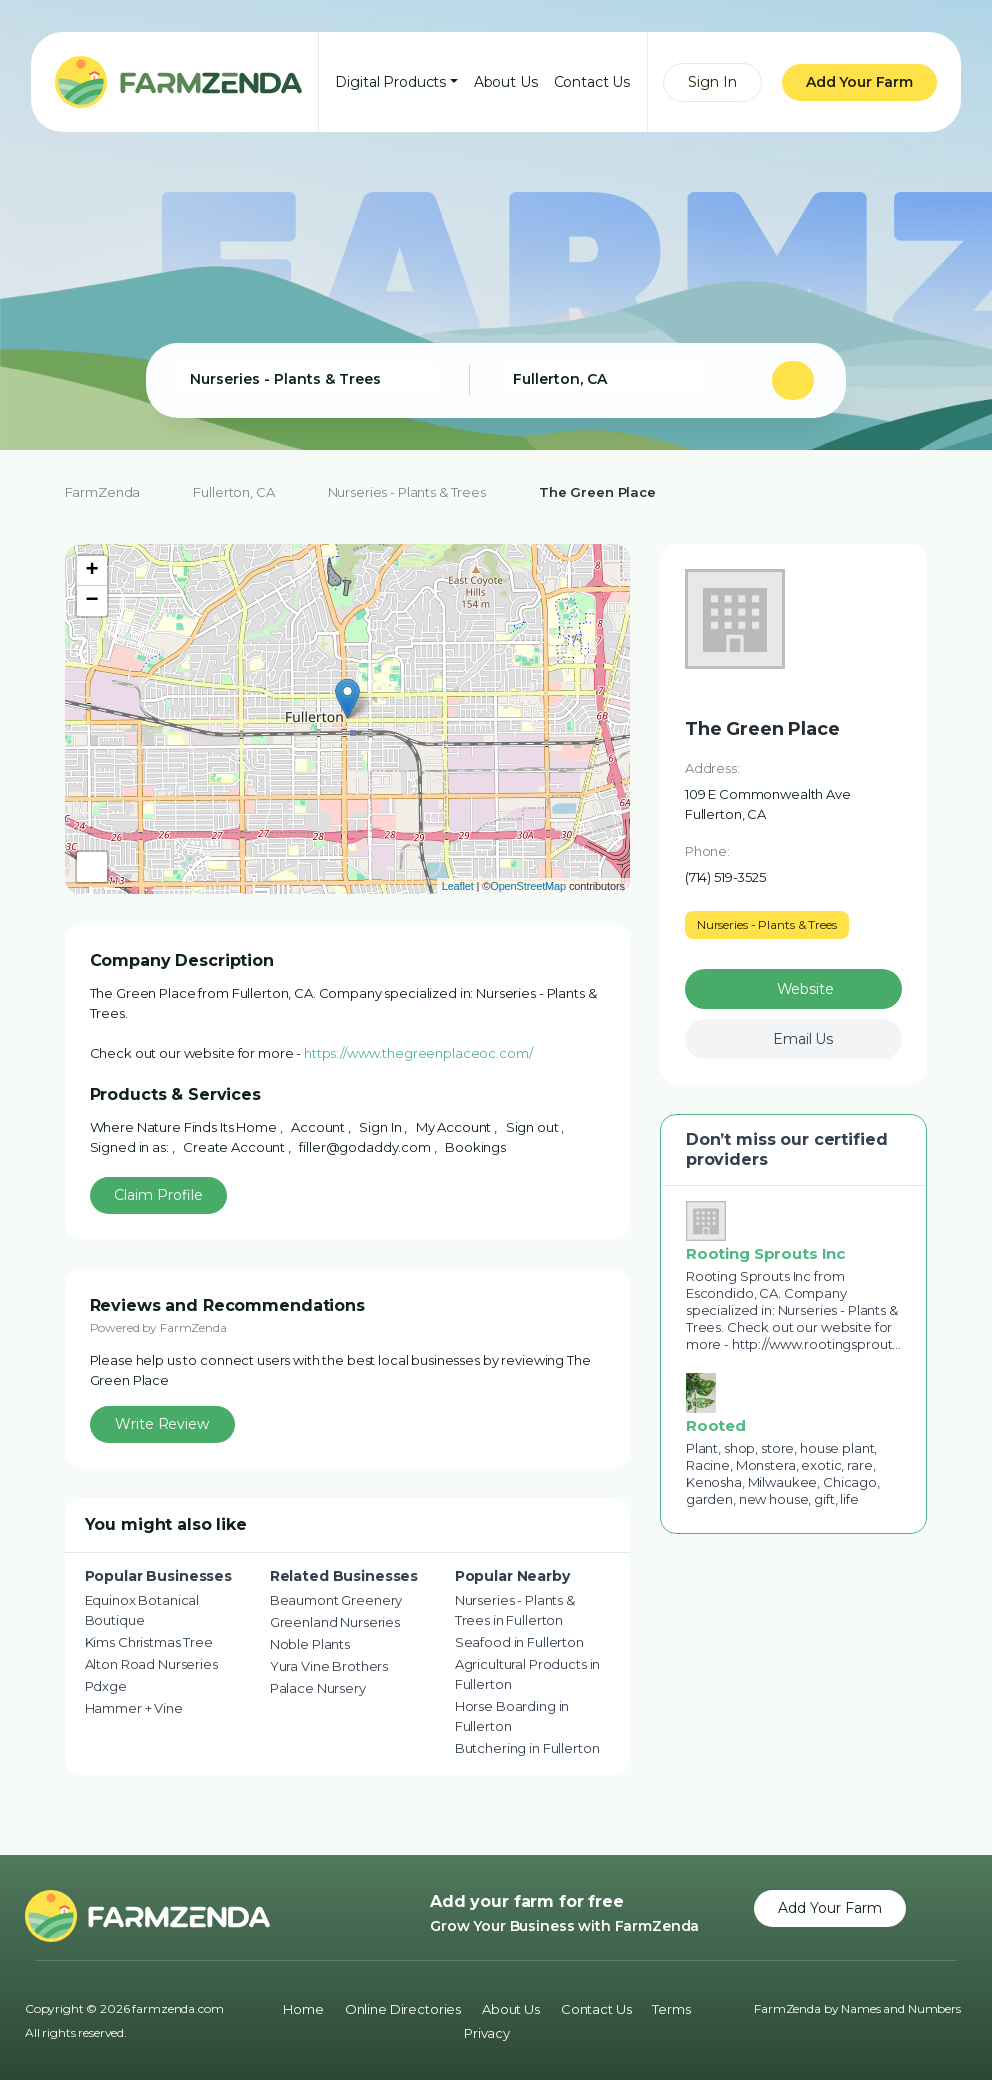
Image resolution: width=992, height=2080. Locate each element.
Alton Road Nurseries (151, 1664)
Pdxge (106, 1686)
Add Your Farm (859, 82)
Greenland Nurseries (335, 1622)
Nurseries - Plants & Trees (407, 492)
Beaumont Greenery (336, 1600)
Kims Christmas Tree (149, 1642)
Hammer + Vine (134, 1708)
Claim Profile (158, 1195)
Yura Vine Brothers (329, 1666)
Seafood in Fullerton (519, 1642)
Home (303, 2009)
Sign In (712, 82)
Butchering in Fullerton (527, 1748)
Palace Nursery (318, 1688)
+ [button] (92, 571)
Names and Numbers (901, 2008)
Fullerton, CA (233, 492)
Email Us (803, 1039)
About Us (506, 82)
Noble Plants (310, 1644)
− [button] (92, 601)
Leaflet (458, 886)
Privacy (487, 2033)
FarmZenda (103, 492)
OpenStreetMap (528, 886)
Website (805, 989)
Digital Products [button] (390, 82)
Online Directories (403, 2009)
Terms (671, 2009)
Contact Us (592, 82)
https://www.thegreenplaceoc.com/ (418, 1053)
